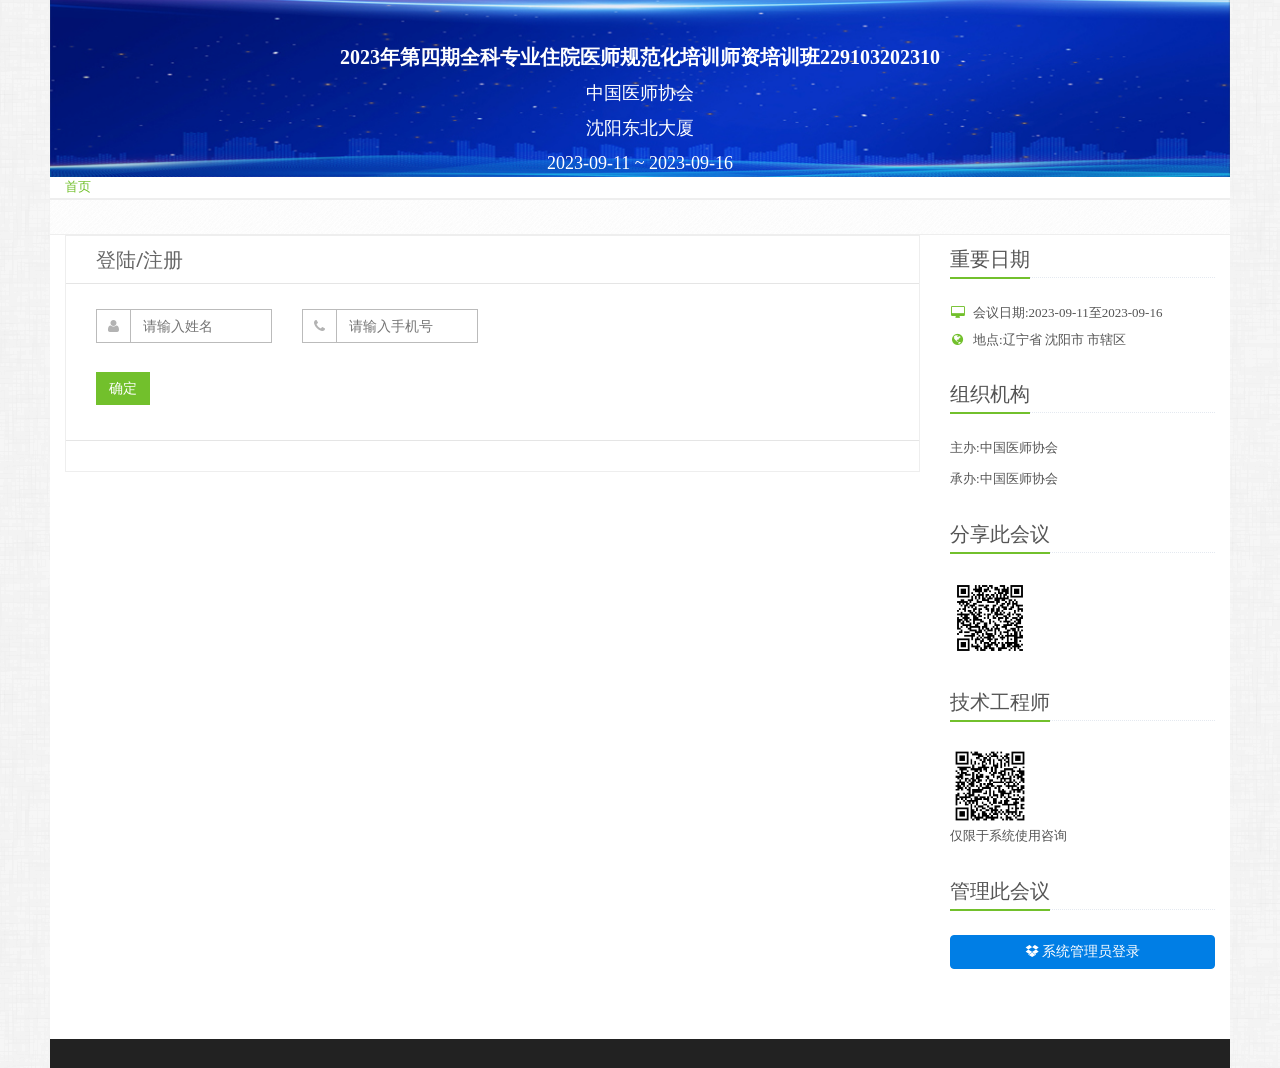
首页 (78, 186)
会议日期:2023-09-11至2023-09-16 (1056, 312)
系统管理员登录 (1083, 951)
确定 (123, 388)
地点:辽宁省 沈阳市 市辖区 (1038, 339)
